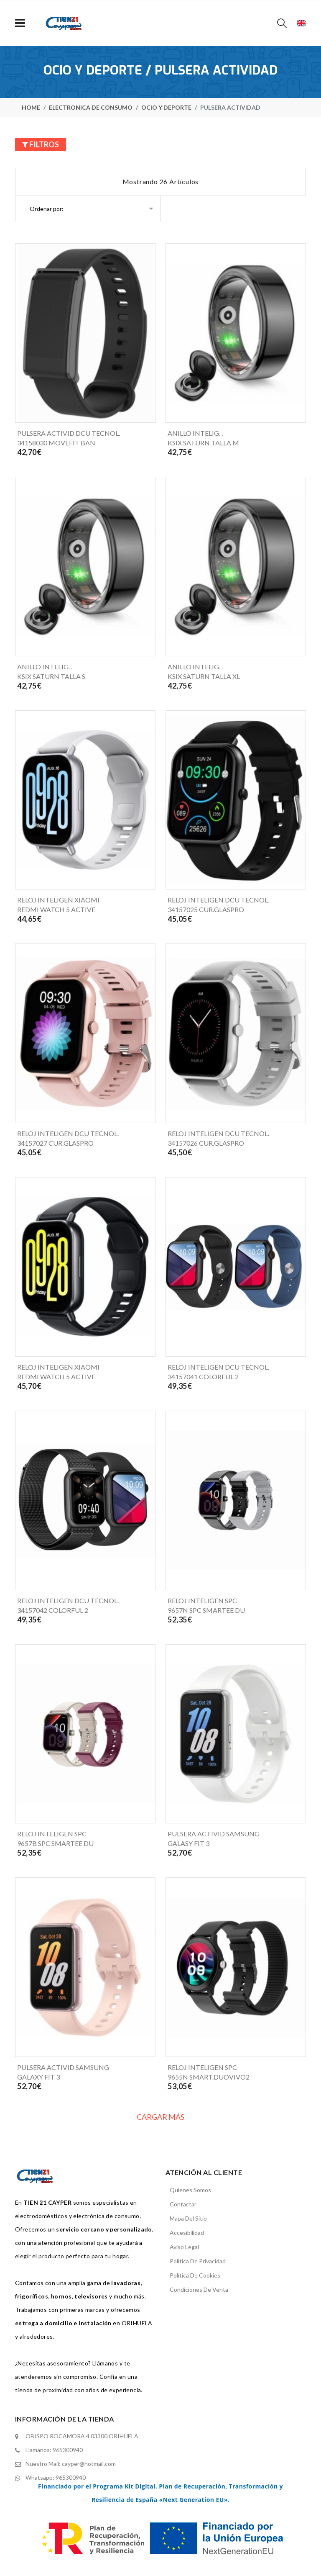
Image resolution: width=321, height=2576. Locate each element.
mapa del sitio (188, 2218)
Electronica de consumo (90, 107)
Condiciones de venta (199, 2289)
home (31, 107)
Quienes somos (190, 2189)
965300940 (68, 2449)
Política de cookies (195, 2275)
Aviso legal (184, 2246)
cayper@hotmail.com (89, 2463)
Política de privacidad (198, 2261)
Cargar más (160, 2116)
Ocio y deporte (166, 107)
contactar (183, 2204)
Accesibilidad (187, 2232)
